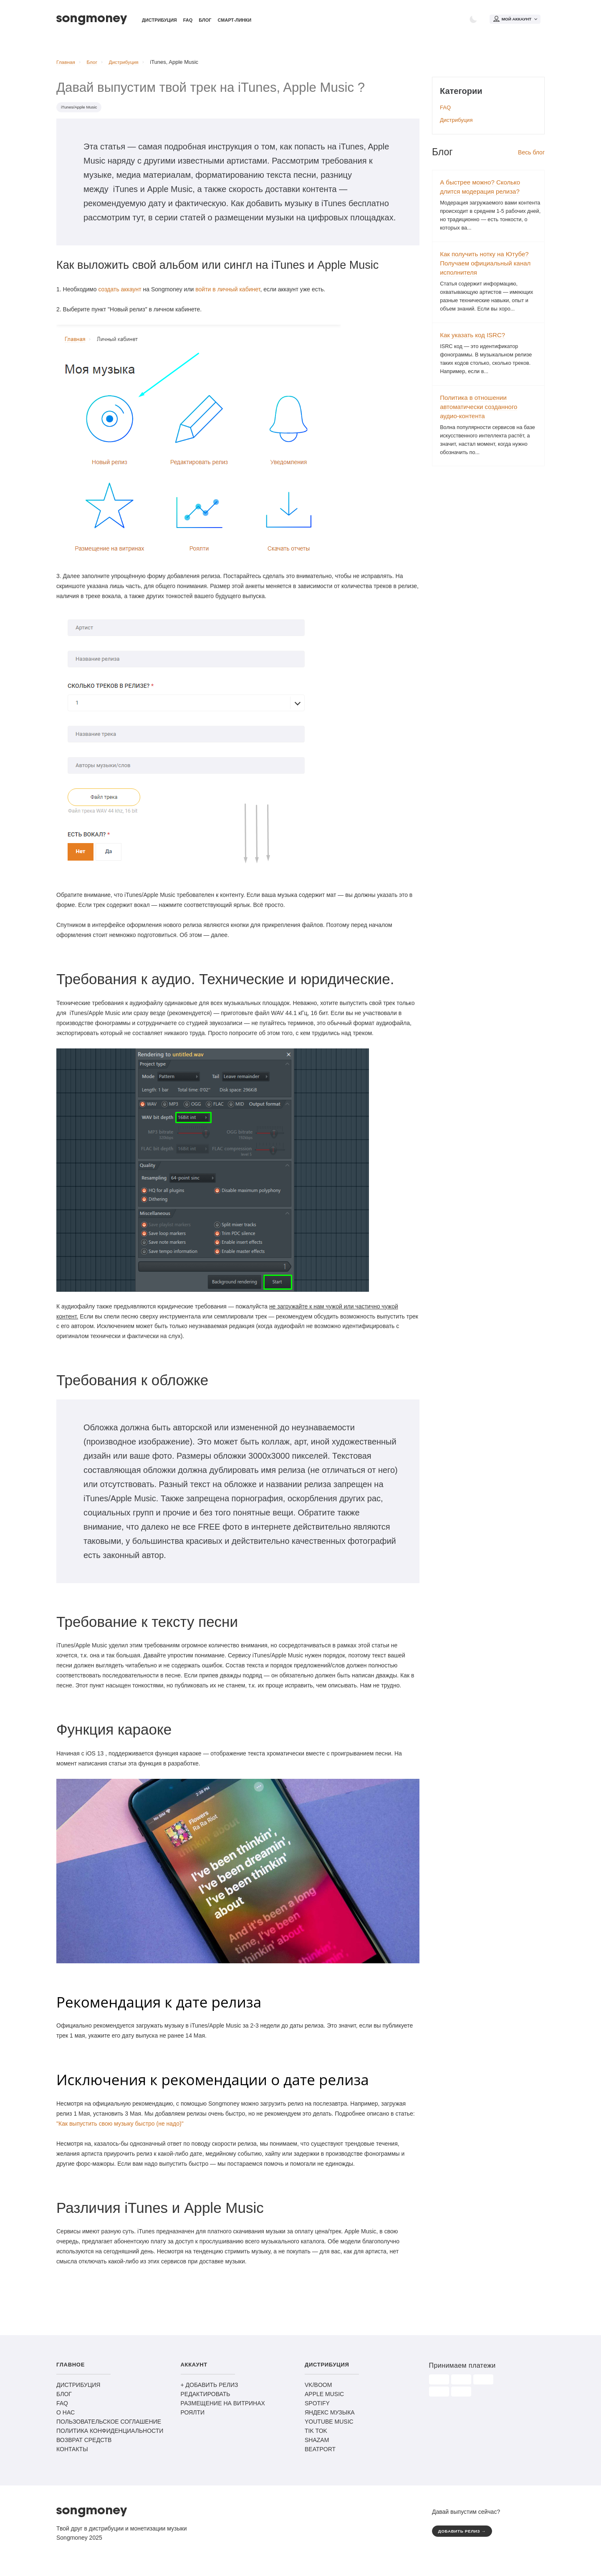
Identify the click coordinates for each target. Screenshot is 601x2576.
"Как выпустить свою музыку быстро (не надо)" (120, 2128)
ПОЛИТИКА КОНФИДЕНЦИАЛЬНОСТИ (109, 2435)
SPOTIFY (317, 2408)
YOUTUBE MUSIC (329, 2426)
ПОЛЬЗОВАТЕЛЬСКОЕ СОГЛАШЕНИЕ (108, 2426)
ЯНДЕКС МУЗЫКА (330, 2417)
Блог (205, 21)
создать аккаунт (119, 294)
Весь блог (531, 156)
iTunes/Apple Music (81, 111)
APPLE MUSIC (324, 2399)
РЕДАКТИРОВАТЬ (205, 2399)
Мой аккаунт (514, 20)
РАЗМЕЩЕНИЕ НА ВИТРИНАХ (223, 2408)
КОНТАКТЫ (72, 2454)
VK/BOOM (318, 2390)
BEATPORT (320, 2454)
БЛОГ (64, 2399)
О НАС (65, 2417)
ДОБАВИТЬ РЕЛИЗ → (465, 2536)
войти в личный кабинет (227, 294)
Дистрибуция (159, 21)
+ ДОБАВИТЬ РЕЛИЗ (209, 2390)
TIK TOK (316, 2435)
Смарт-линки (234, 21)
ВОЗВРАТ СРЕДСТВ (83, 2445)
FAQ (188, 21)
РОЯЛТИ (193, 2417)
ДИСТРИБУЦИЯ (78, 2390)
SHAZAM (317, 2445)
